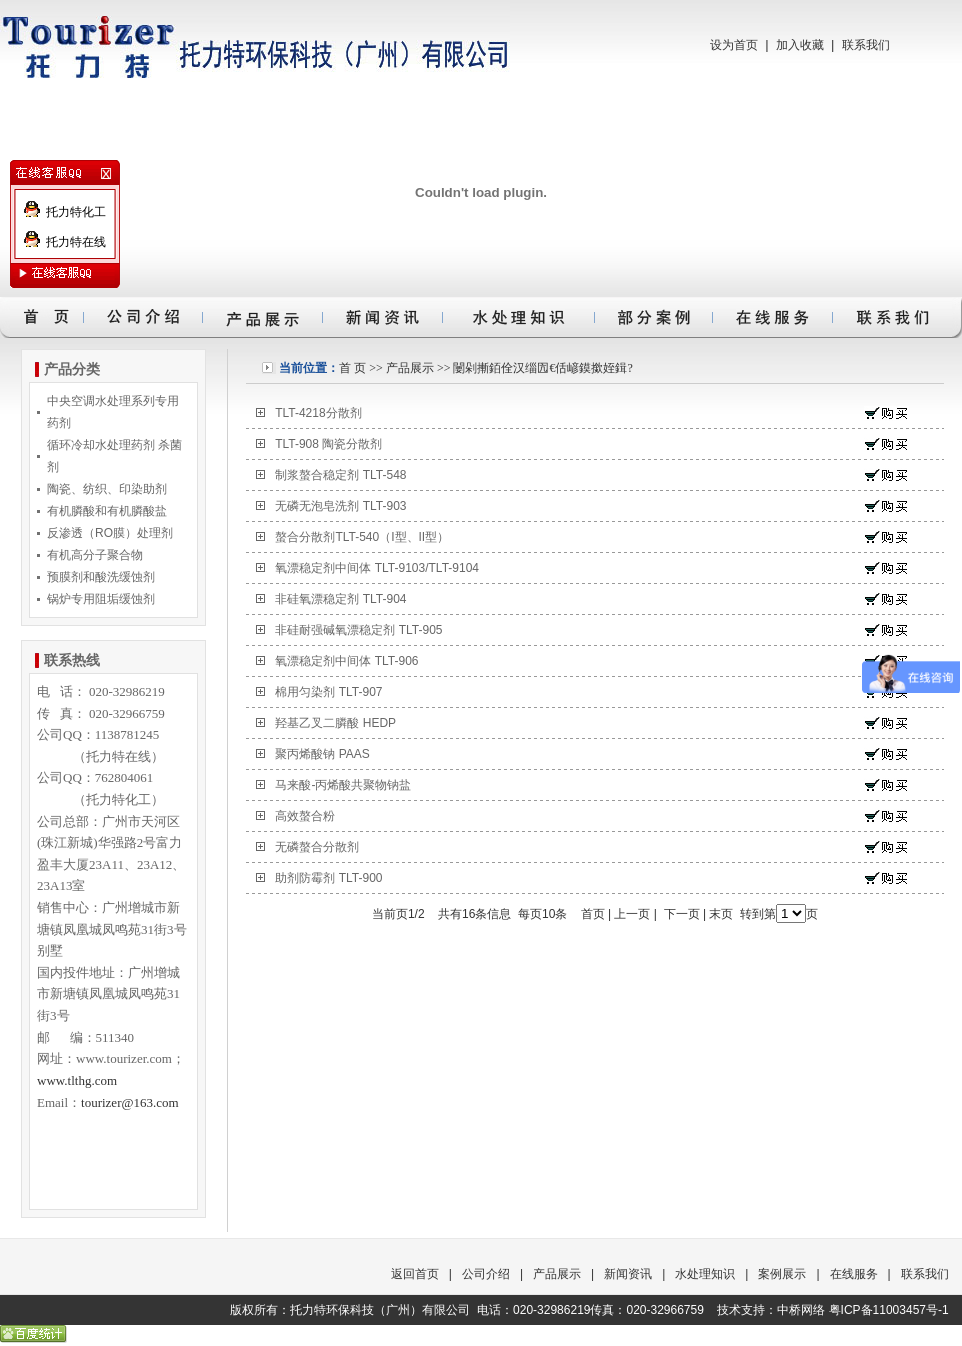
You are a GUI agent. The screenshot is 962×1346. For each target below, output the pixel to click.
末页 (721, 914)
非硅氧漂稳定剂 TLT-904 (340, 599)
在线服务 (854, 1274)
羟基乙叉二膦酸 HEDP (335, 723)
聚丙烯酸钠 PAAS (322, 754)
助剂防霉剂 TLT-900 (328, 878)
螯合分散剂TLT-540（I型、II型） (362, 537)
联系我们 (866, 45)
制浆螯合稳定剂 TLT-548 (340, 475)
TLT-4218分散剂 (318, 413)
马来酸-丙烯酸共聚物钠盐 (343, 785)
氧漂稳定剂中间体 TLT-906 (346, 661)
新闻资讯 (628, 1274)
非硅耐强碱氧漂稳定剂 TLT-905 (358, 630)
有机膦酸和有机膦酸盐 (107, 511)
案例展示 (782, 1274)
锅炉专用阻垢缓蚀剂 (101, 599)
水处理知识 (705, 1274)
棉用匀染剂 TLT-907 (328, 692)
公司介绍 (486, 1274)
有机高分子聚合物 (95, 555)
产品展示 (410, 368)
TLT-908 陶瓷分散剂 (328, 444)
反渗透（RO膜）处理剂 (110, 533)
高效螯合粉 (305, 816)
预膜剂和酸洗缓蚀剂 (101, 577)
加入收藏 (800, 45)
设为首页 (734, 45)
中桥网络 (801, 1310)
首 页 (352, 368)
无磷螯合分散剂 (317, 847)
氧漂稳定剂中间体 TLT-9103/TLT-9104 (377, 568)
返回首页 (415, 1274)
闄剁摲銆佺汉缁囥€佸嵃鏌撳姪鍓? (542, 368)
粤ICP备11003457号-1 (889, 1310)
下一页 (682, 914)
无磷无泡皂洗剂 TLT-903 (340, 506)
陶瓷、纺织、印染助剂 (107, 489)
